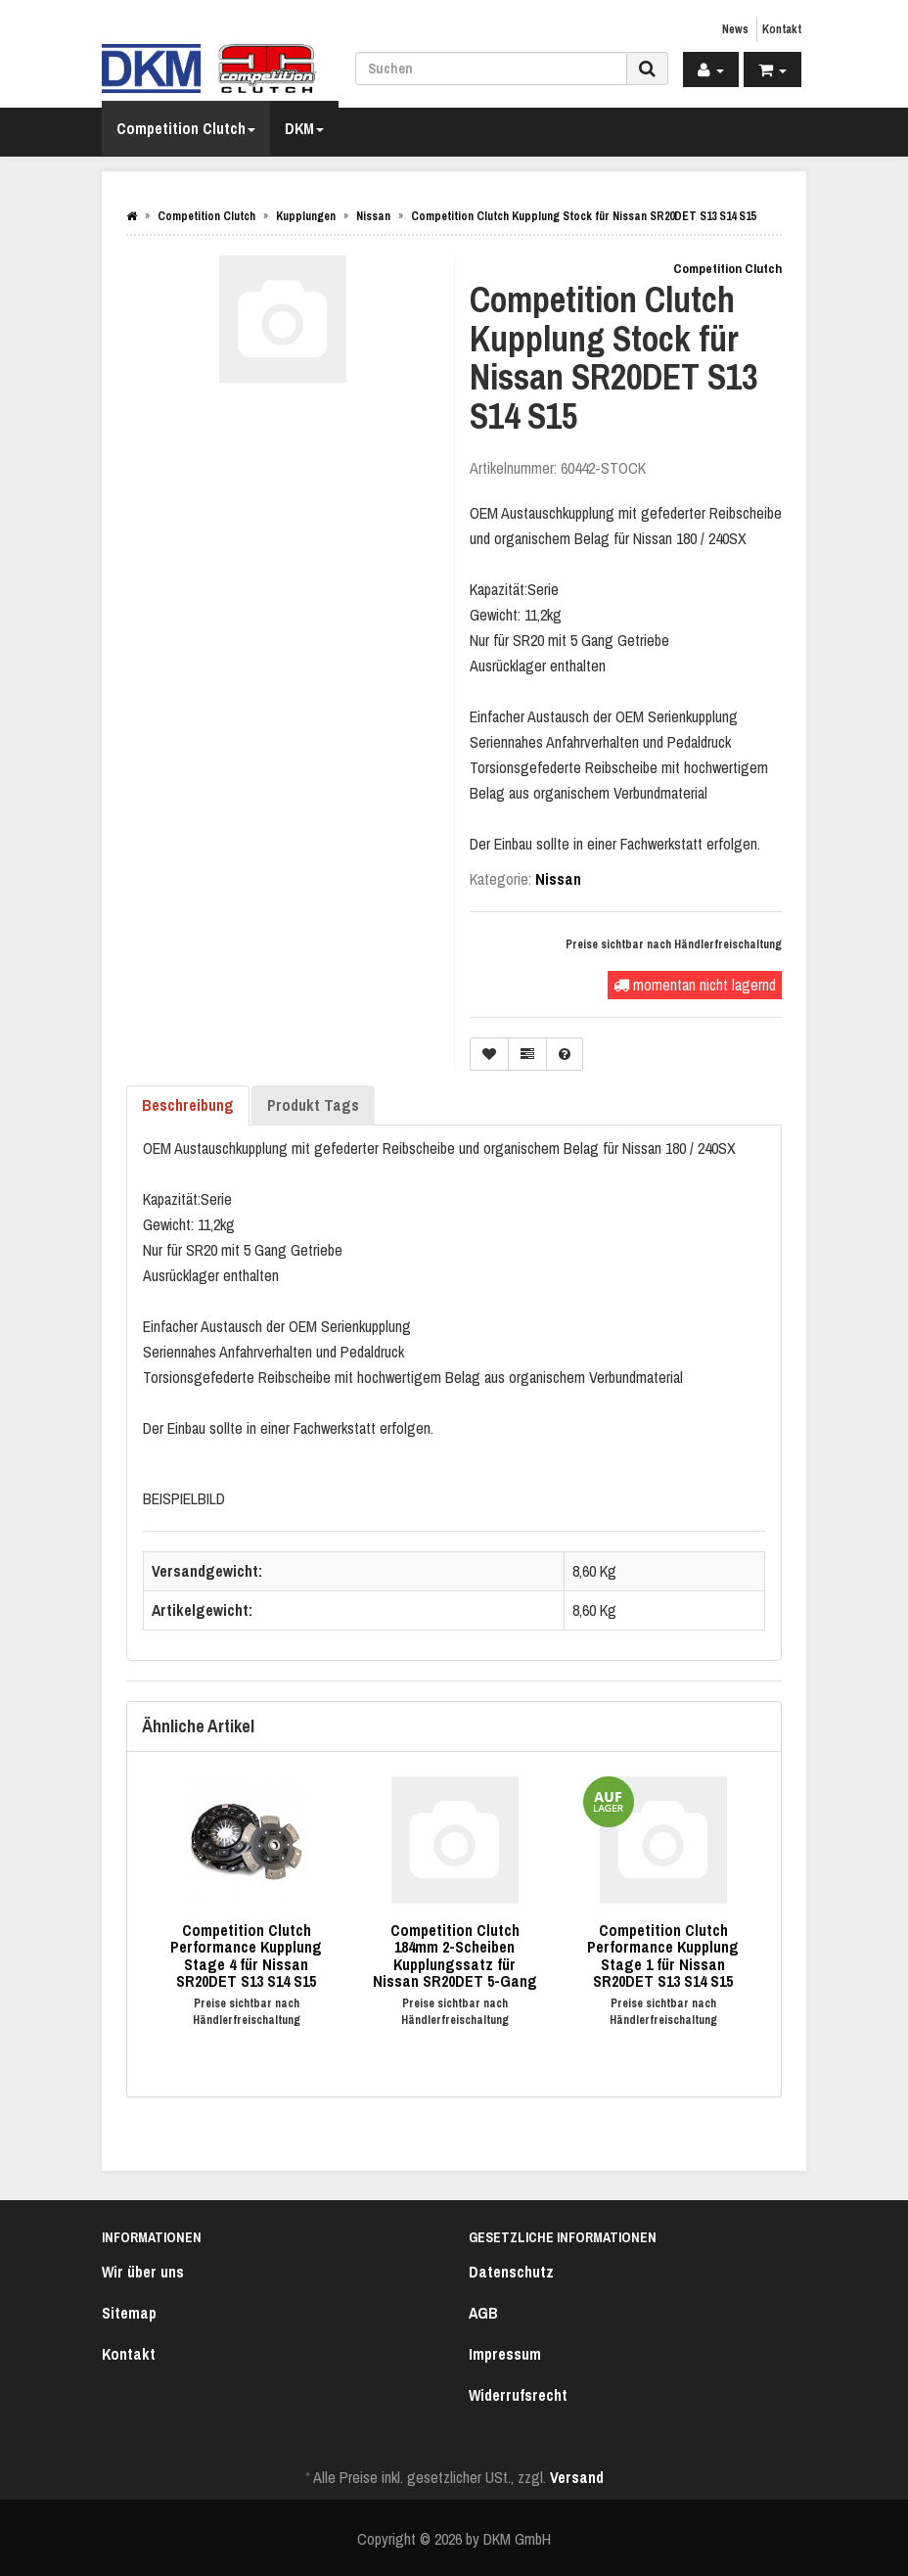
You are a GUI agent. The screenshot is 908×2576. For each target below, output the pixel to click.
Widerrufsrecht (518, 2395)
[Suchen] (491, 68)
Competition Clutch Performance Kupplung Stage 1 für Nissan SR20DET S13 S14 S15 (663, 1956)
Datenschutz (511, 2271)
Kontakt (781, 29)
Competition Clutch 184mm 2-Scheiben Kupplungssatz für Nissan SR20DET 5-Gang (455, 1956)
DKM (304, 128)
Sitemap (129, 2312)
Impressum (505, 2354)
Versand (577, 2477)
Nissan (558, 879)
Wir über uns (143, 2271)
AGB (483, 2312)
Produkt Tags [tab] (313, 1105)
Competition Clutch (185, 128)
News (735, 29)
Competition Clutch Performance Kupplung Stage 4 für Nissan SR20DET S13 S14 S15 (246, 1956)
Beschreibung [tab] (188, 1105)
